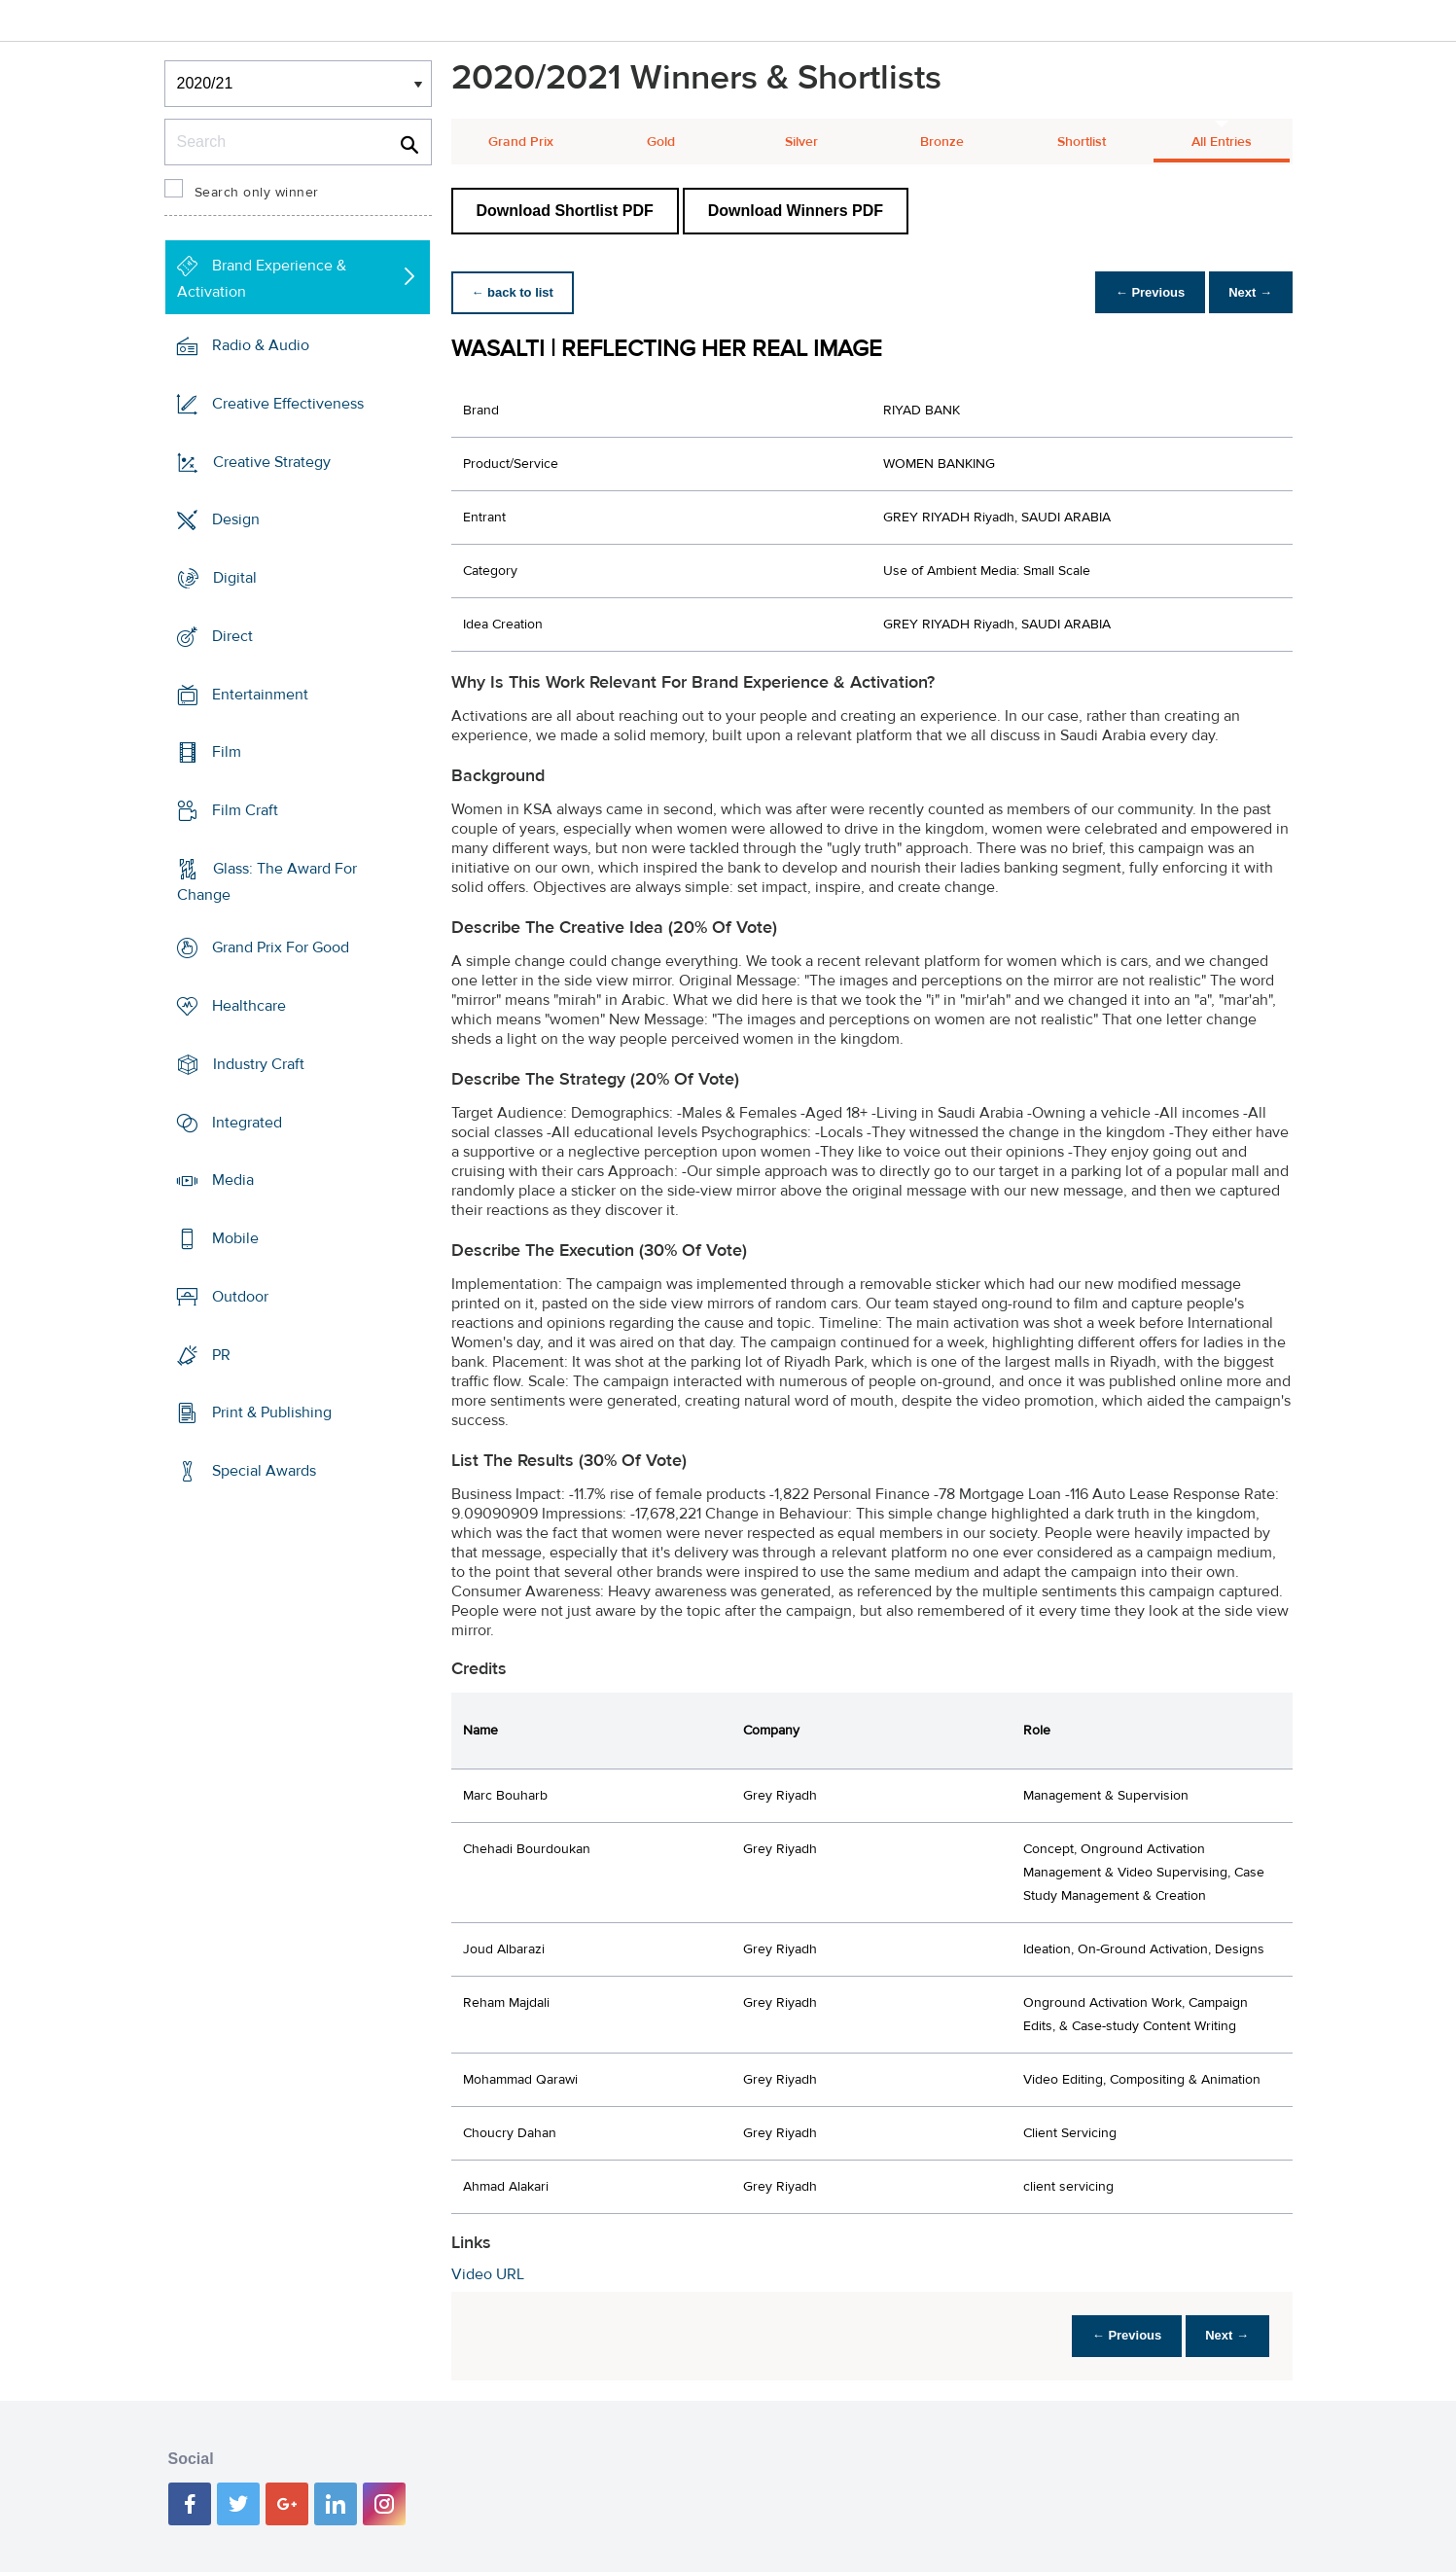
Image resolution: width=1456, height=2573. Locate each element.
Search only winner (257, 192)
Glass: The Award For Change (267, 882)
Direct (232, 636)
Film (226, 752)
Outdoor (240, 1296)
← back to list (516, 292)
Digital (235, 578)
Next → (1247, 292)
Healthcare (249, 1006)
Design (236, 519)
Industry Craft (258, 1064)
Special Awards (264, 1471)
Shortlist (1081, 142)
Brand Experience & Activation (261, 279)
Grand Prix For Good (280, 947)
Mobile (235, 1238)
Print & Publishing (272, 1412)
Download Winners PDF (795, 210)
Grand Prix (520, 142)
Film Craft (245, 810)
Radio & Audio (260, 345)
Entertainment (260, 693)
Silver (801, 142)
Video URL (487, 2274)
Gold (661, 142)
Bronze (942, 142)
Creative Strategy (272, 461)
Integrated (247, 1122)
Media (233, 1180)
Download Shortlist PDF (565, 210)
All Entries (1221, 142)
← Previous (1140, 292)
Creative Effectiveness (288, 403)
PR (221, 1354)
